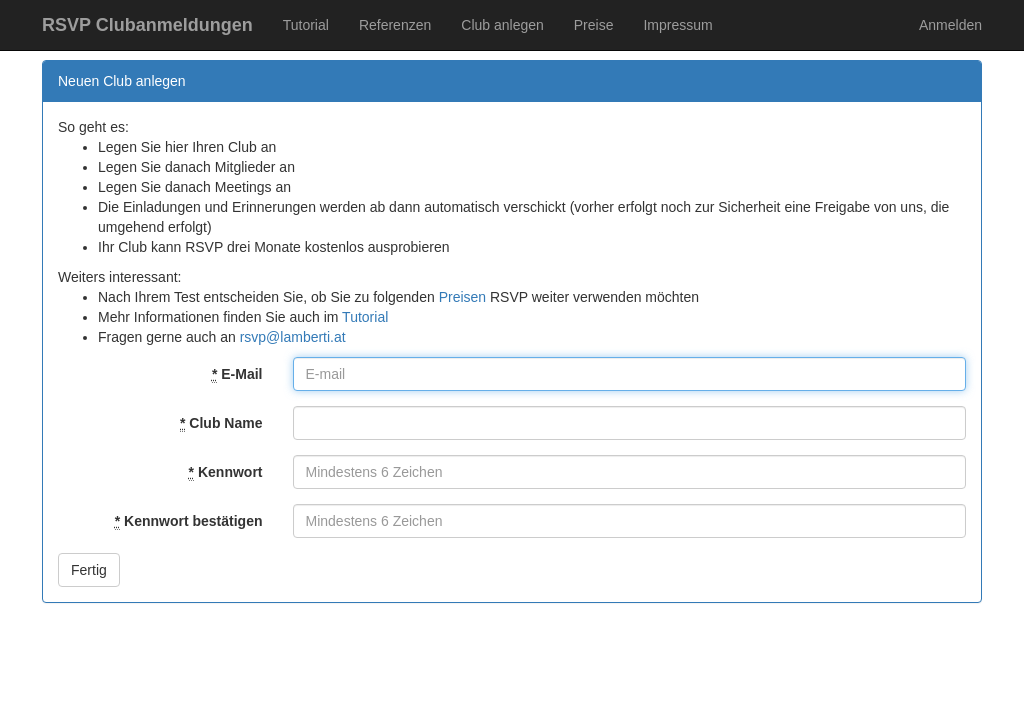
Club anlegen (502, 25)
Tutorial (306, 25)
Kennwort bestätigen (189, 521)
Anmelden (950, 25)
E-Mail (237, 374)
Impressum (677, 25)
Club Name (221, 423)
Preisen (462, 297)
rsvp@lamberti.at (293, 337)
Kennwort (226, 472)
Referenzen (395, 25)
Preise (594, 25)
